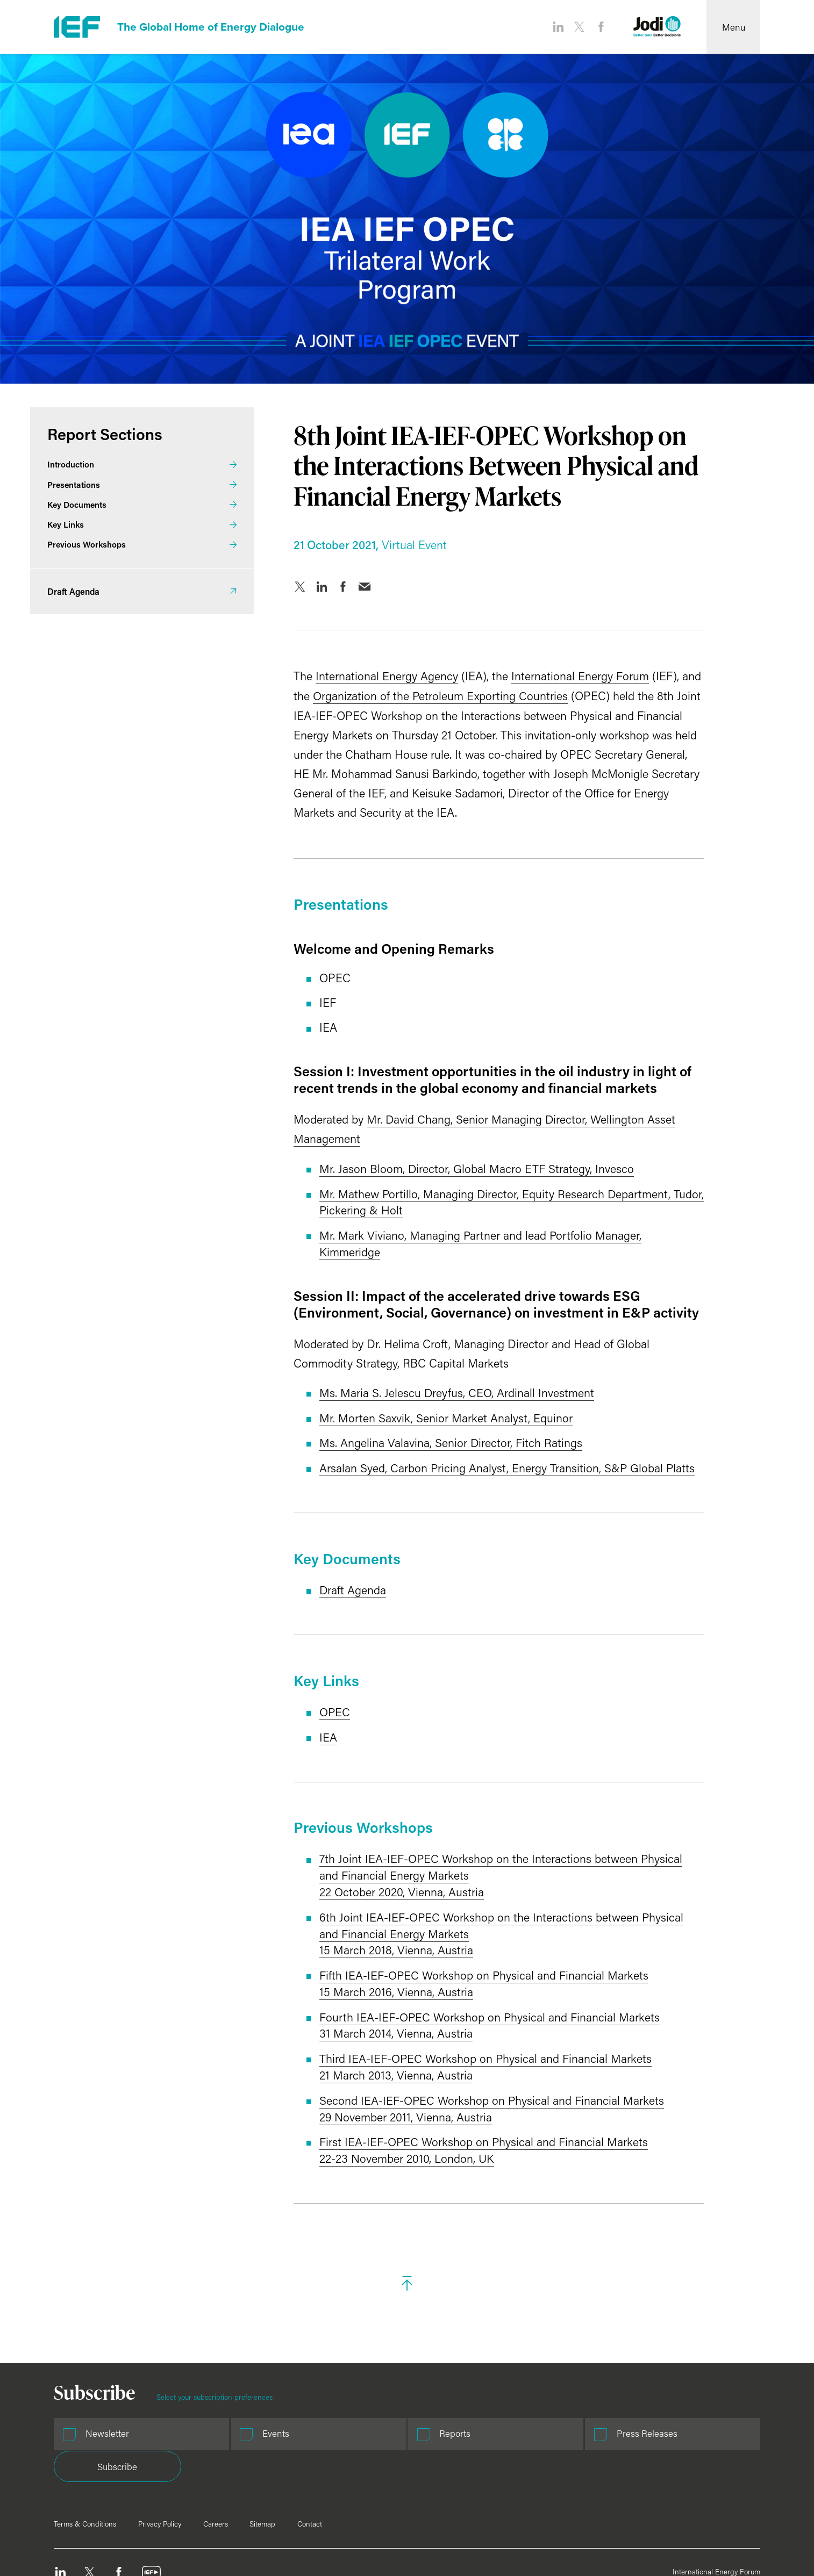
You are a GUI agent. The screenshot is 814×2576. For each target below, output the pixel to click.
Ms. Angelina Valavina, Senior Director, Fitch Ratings (427, 1438)
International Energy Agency (363, 675)
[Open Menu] (733, 27)
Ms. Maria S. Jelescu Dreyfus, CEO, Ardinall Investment (433, 1389)
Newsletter (107, 2421)
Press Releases (550, 2421)
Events (244, 2421)
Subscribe (696, 2422)
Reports (391, 2421)
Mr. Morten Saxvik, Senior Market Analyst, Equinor (422, 1413)
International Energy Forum (556, 675)
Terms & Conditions (85, 2479)
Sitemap (262, 2479)
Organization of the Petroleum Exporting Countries (417, 695)
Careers (215, 2479)
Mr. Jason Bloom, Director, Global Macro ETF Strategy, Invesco (453, 1167)
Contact (309, 2479)
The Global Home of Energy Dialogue (217, 26)
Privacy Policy (159, 2479)
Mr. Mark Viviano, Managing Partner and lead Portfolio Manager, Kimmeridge (457, 1240)
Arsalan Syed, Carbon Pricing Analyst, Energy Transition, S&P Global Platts (484, 1463)
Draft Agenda (329, 1585)
